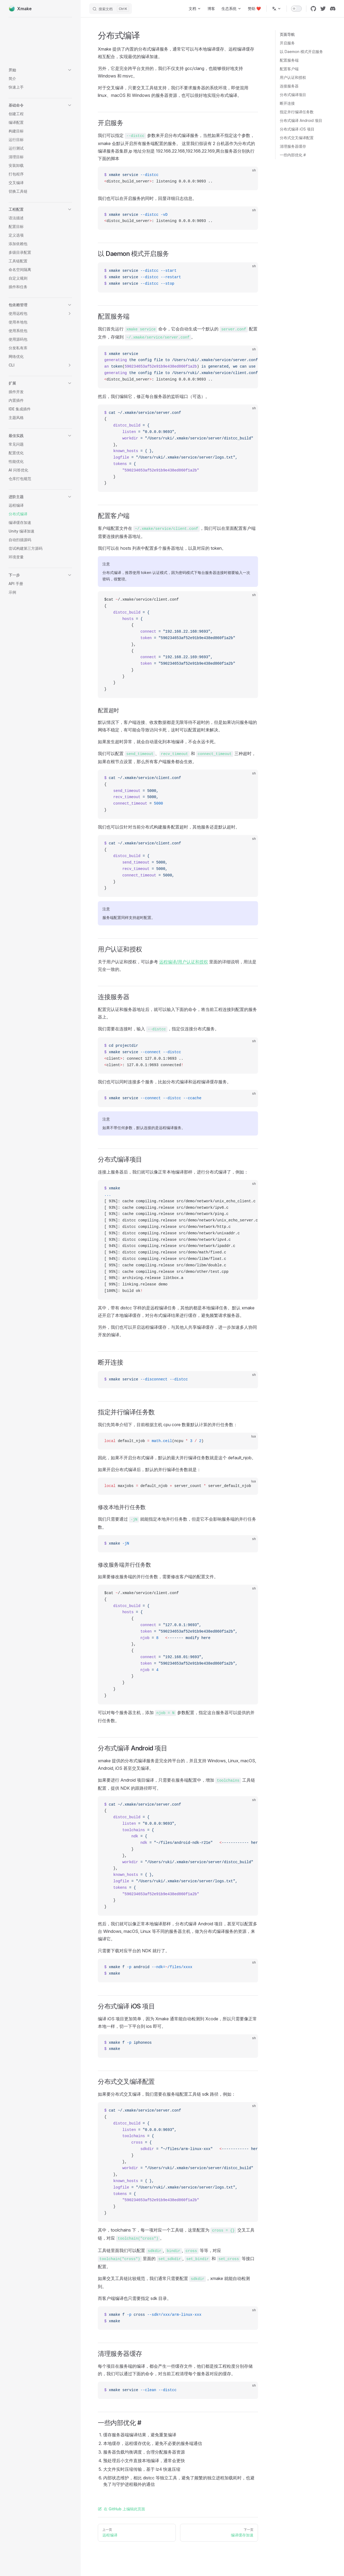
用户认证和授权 (293, 77)
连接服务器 (289, 86)
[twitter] (323, 8)
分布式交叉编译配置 (297, 137)
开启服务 (287, 43)
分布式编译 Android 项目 (301, 120)
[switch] (296, 9)
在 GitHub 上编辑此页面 (121, 2509)
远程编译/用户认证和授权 (183, 961)
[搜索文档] (110, 8)
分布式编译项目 (293, 94)
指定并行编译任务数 (297, 112)
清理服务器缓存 (293, 146)
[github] (313, 8)
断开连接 (287, 103)
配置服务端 (289, 60)
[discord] (333, 8)
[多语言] (276, 8)
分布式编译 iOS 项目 (297, 129)
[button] (40, 70)
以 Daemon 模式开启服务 (301, 51)
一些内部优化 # (293, 155)
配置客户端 (289, 68)
